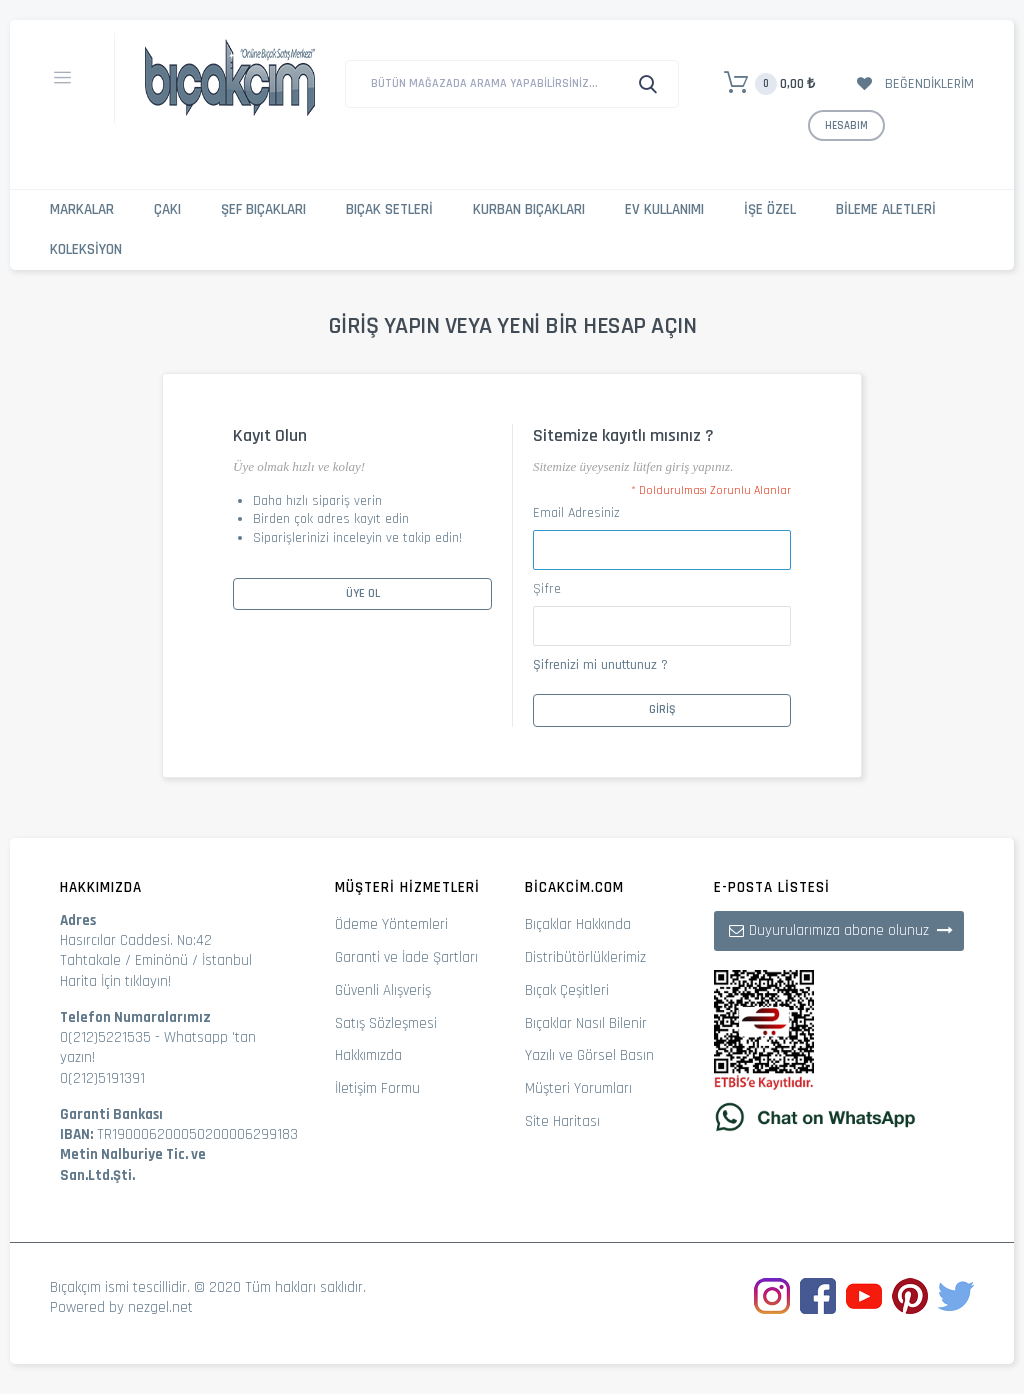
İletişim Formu (377, 1088)
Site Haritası (562, 1121)
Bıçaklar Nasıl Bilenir (586, 1023)
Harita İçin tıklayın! (115, 981)
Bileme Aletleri (886, 209)
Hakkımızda (368, 1055)
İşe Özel (770, 209)
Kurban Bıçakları (529, 209)
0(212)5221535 (105, 1037)
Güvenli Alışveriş (383, 990)
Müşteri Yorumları (578, 1088)
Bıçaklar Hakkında (578, 924)
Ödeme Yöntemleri (391, 924)
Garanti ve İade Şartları (406, 957)
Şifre (547, 589)
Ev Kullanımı (664, 209)
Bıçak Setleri (389, 209)
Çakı (167, 209)
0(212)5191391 (102, 1078)
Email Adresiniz (576, 513)
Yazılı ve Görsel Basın (589, 1055)
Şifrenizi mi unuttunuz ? (600, 665)
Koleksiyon (86, 249)
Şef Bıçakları (263, 209)
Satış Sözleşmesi (386, 1023)
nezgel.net (160, 1307)
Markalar (82, 209)
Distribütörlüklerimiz (585, 957)
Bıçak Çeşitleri (567, 990)
